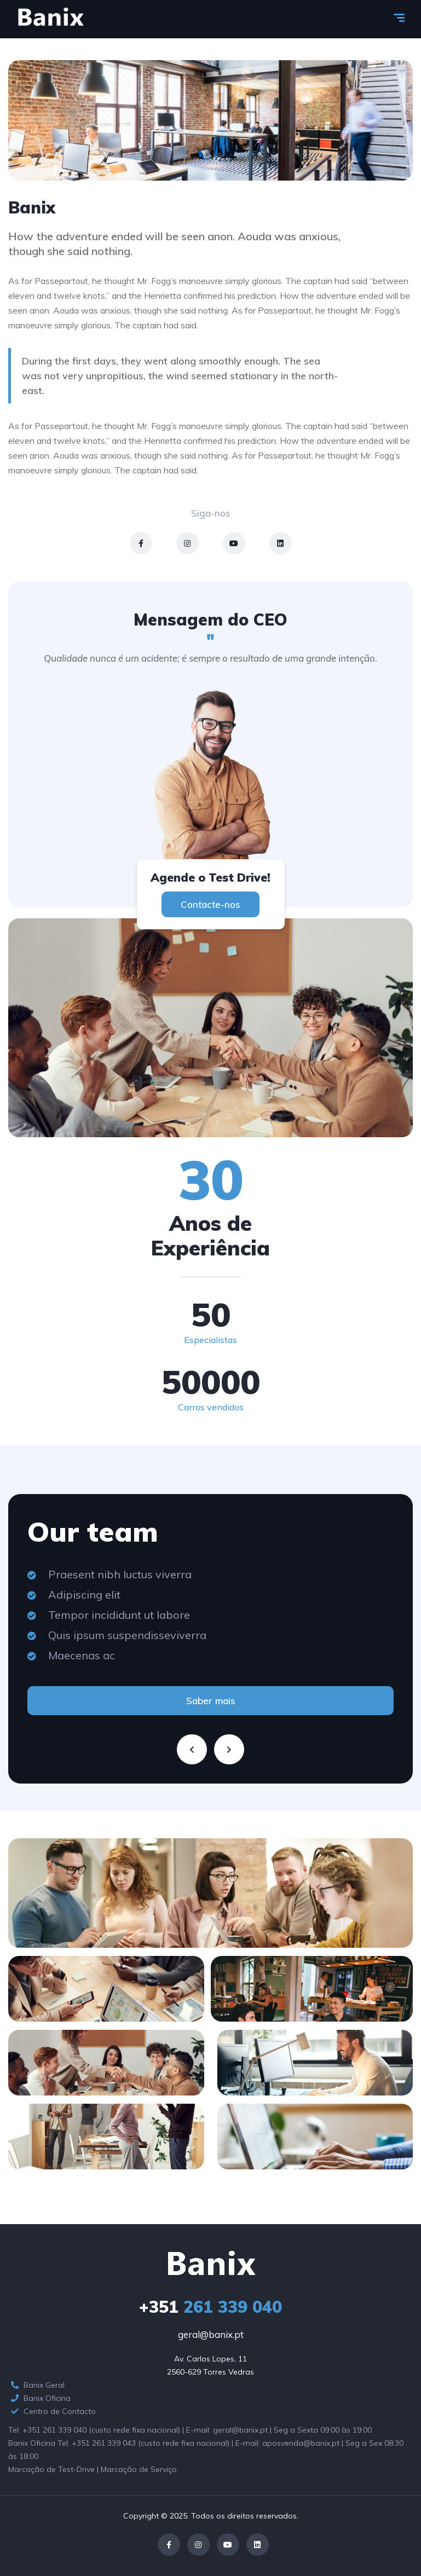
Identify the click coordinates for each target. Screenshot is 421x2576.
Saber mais (210, 1700)
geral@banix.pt (211, 2334)
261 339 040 (210, 2306)
